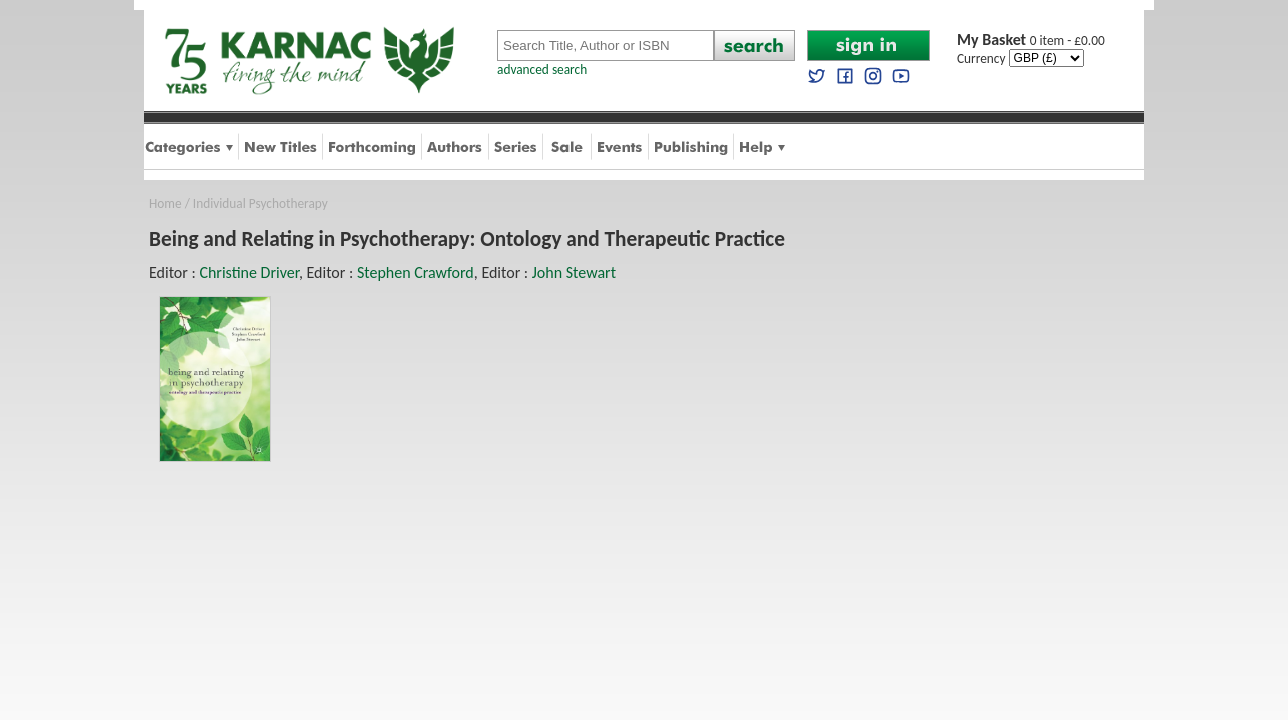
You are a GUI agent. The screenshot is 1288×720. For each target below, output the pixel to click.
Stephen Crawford (415, 272)
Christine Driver (249, 272)
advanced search (542, 69)
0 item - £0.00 (1031, 40)
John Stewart (574, 272)
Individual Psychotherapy (260, 203)
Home (165, 203)
